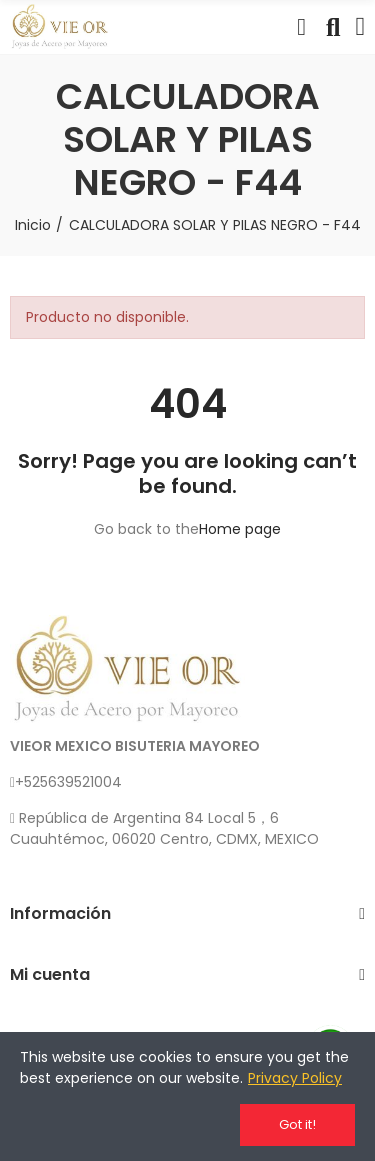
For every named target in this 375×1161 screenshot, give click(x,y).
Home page (240, 529)
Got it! (297, 1124)
